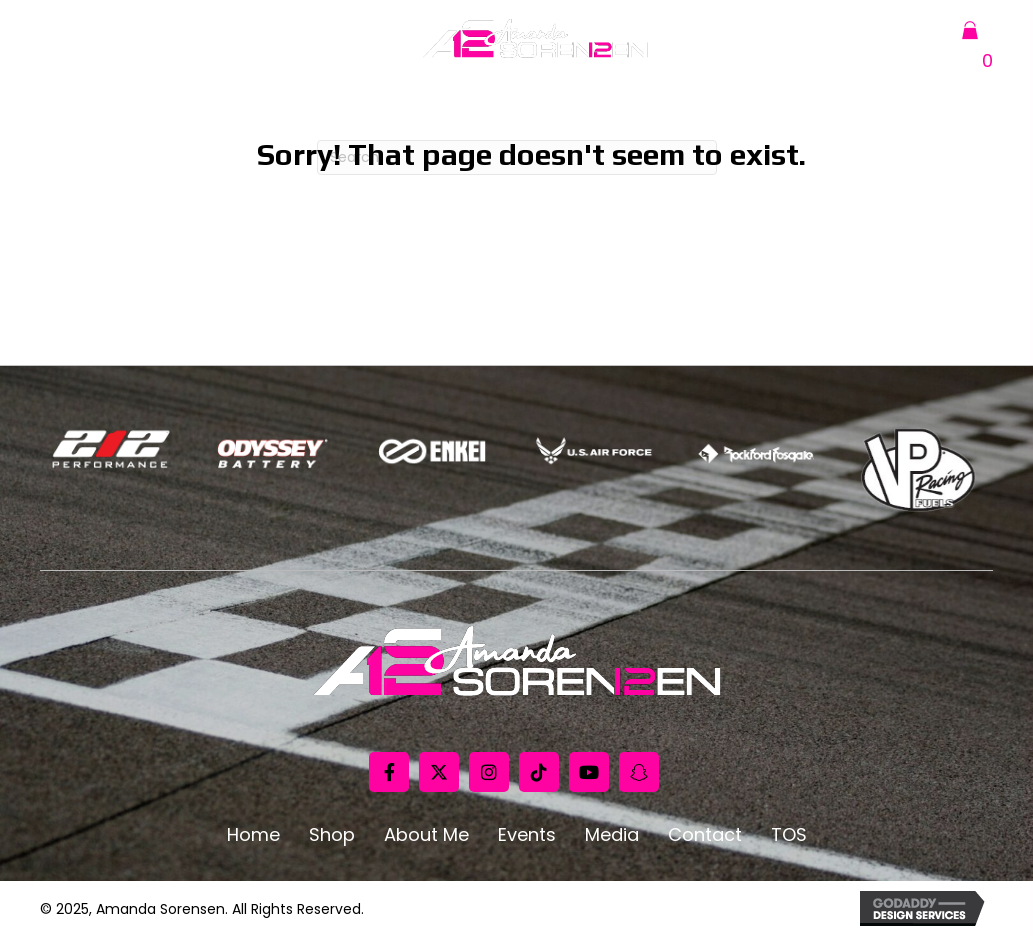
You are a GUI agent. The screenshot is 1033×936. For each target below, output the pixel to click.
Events (527, 835)
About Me (426, 835)
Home (253, 835)
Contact (705, 835)
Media (612, 835)
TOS (789, 835)
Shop (332, 835)
